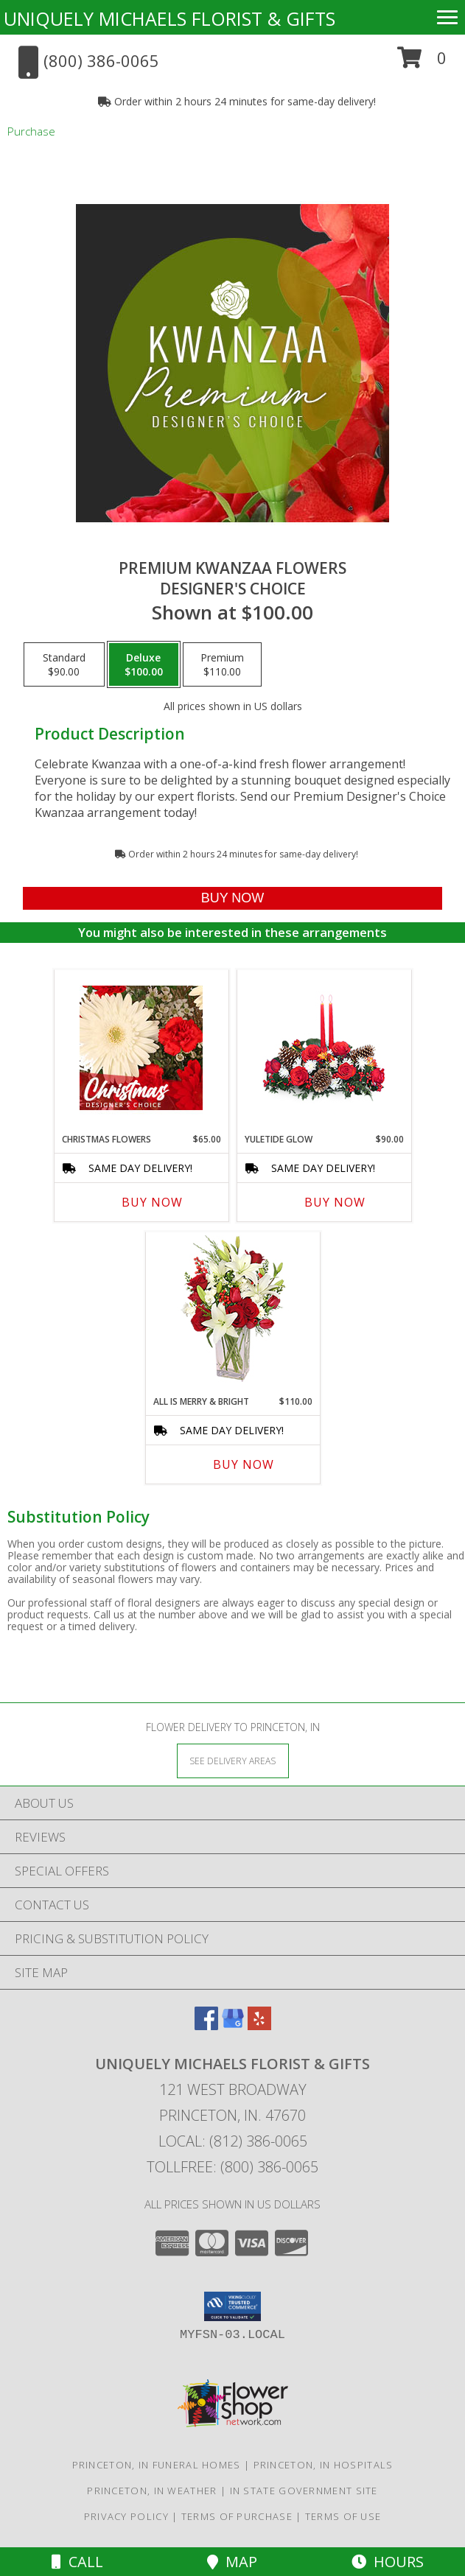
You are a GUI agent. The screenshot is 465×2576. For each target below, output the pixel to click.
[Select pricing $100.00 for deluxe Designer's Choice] (143, 664)
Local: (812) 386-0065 (232, 2141)
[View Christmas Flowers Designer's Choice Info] (141, 1048)
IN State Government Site (304, 2490)
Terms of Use (343, 2516)
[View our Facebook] (206, 2025)
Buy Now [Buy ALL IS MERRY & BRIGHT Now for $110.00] (243, 1464)
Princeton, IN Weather (152, 2490)
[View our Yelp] (259, 2025)
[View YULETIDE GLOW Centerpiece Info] (323, 1048)
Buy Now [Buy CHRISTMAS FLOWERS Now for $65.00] (152, 1202)
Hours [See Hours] (388, 2562)
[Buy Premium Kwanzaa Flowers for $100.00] (232, 898)
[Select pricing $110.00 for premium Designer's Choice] (222, 664)
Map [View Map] (232, 2562)
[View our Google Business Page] (233, 2025)
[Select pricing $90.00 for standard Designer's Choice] (64, 664)
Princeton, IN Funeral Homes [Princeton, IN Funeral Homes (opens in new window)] (156, 2464)
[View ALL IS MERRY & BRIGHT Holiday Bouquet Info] (232, 1310)
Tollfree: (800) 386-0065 (232, 2167)
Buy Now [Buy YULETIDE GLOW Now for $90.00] (335, 1202)
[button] (422, 63)
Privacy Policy (126, 2516)
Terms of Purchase (237, 2516)
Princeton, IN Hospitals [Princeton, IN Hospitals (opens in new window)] (324, 2464)
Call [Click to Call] (77, 2562)
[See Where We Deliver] (233, 1760)
